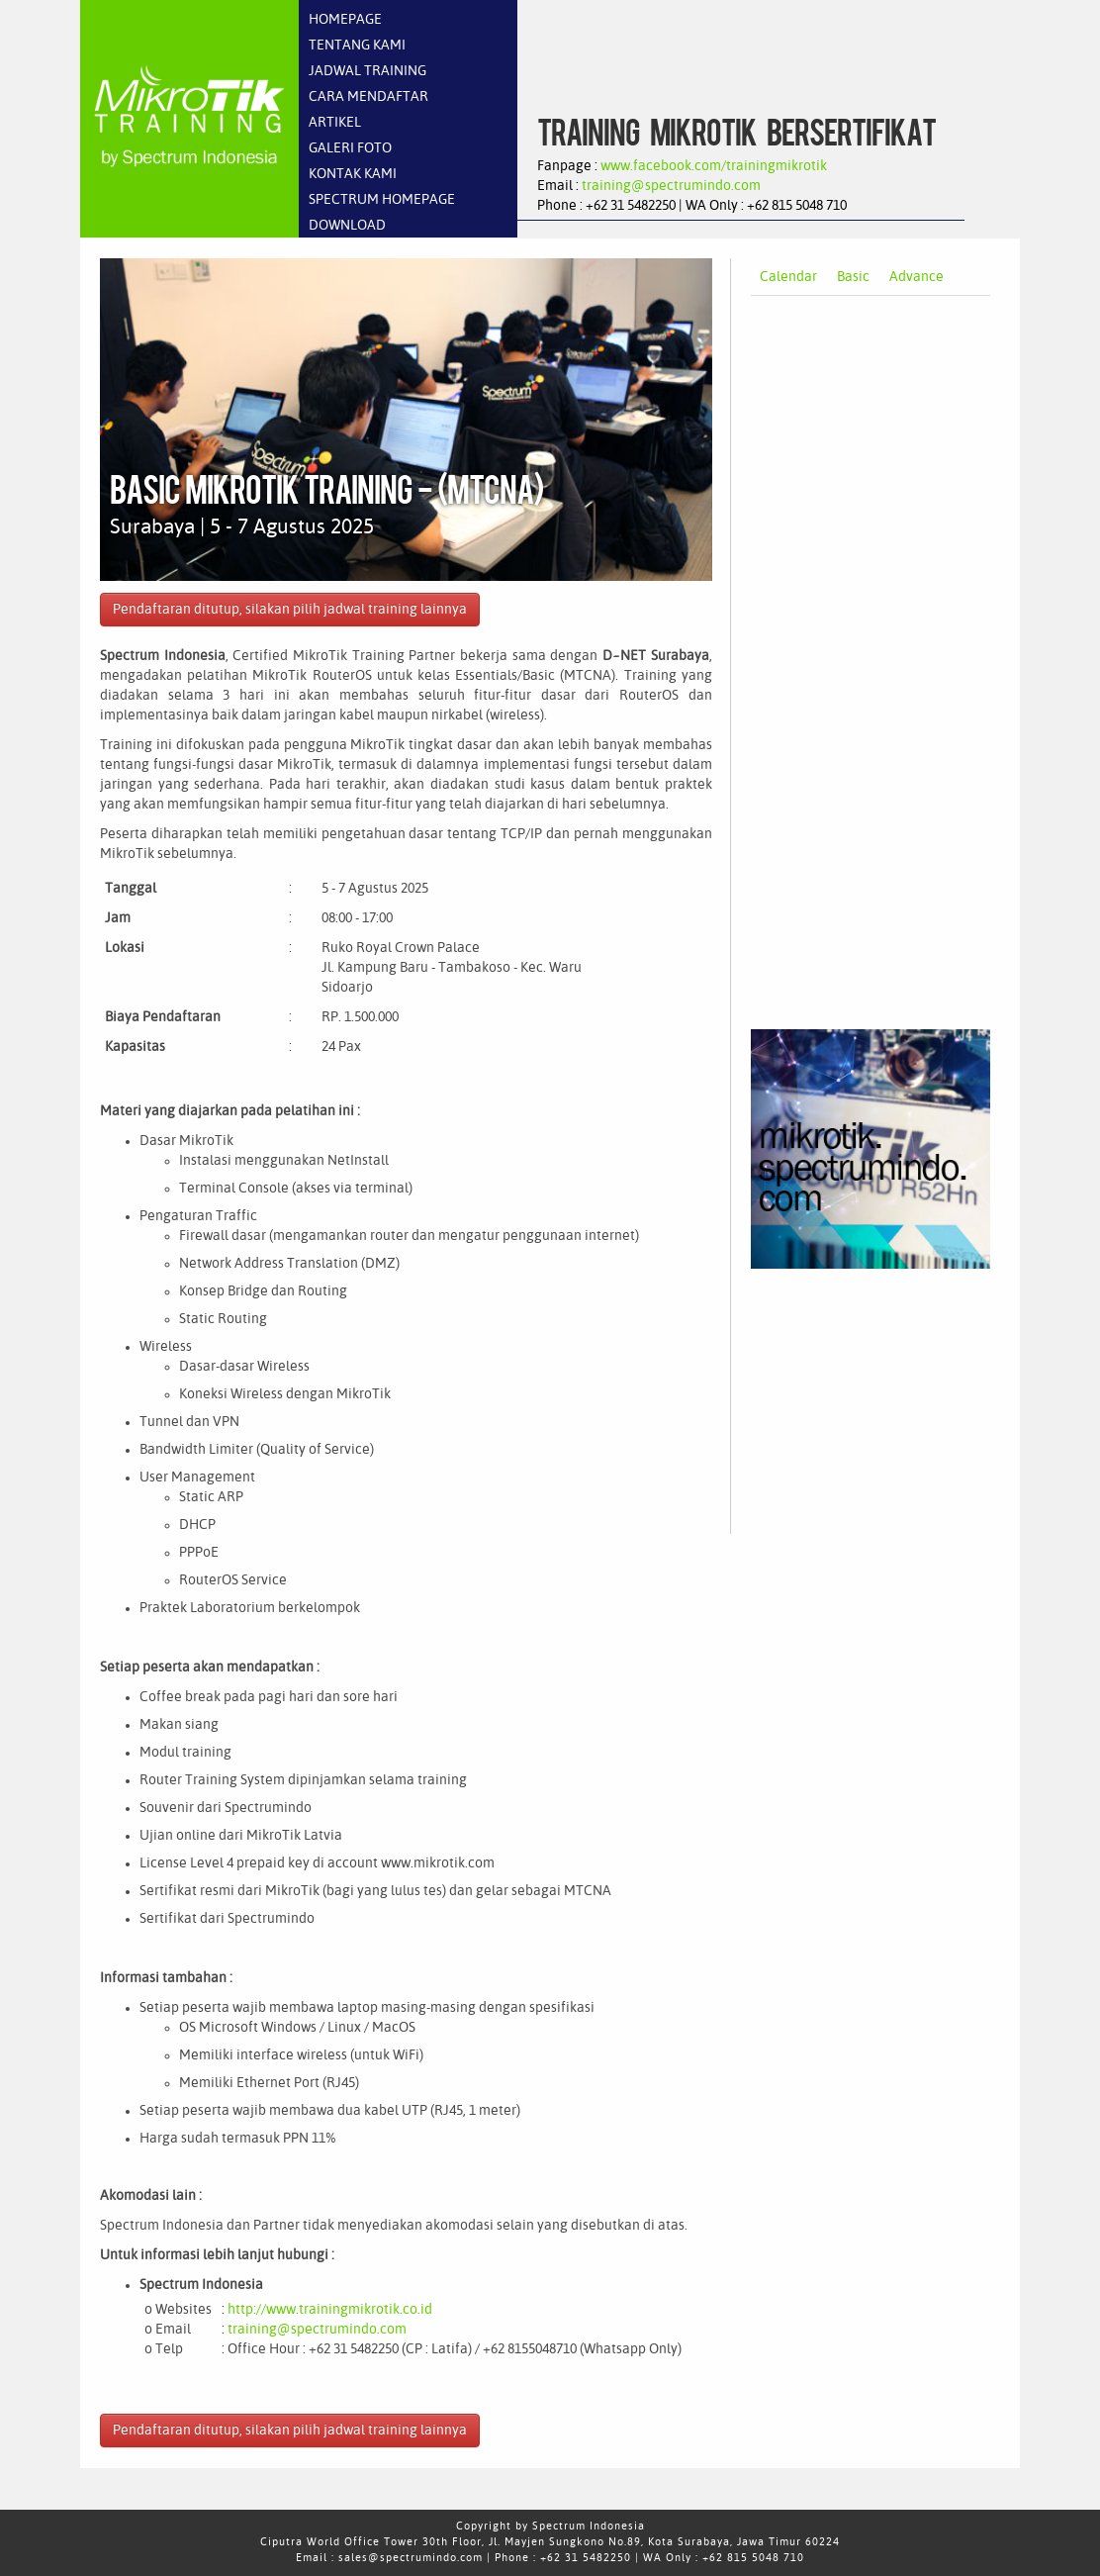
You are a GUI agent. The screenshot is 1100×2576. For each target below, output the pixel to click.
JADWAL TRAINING (367, 71)
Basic (853, 277)
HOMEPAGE (345, 20)
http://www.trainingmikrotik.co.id (330, 2310)
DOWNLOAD (347, 226)
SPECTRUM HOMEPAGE (382, 200)
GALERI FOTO (350, 148)
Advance (916, 277)
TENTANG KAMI (357, 45)
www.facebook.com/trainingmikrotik (713, 166)
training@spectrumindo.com (671, 186)
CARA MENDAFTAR (368, 97)
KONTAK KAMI (353, 174)
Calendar (788, 277)
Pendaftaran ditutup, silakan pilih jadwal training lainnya (290, 610)
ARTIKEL (335, 123)
